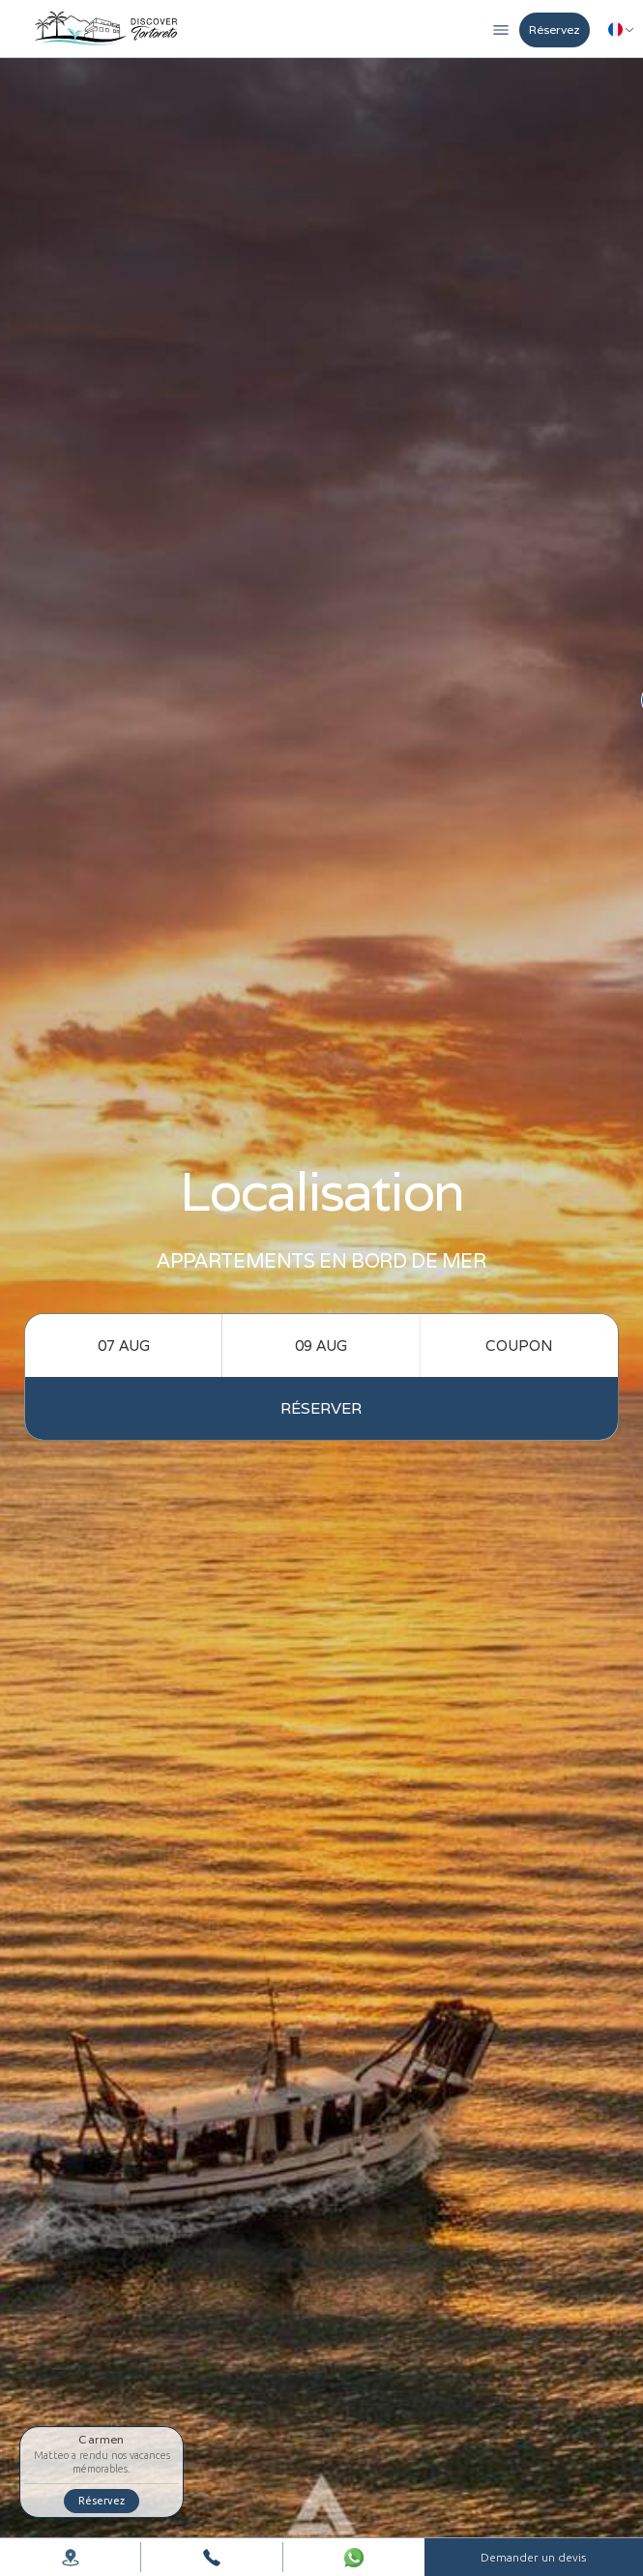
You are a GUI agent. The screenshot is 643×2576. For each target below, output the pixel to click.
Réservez (554, 29)
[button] (501, 28)
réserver (321, 1408)
